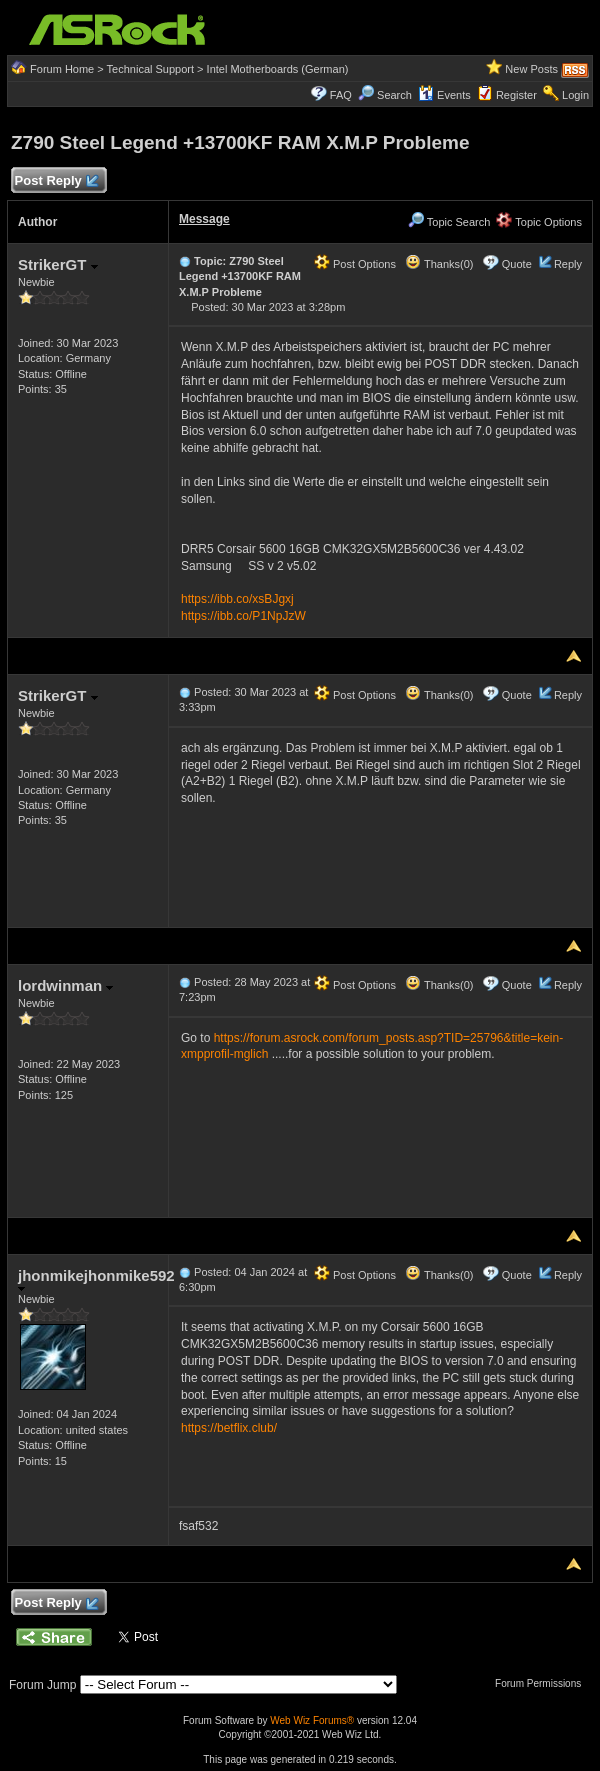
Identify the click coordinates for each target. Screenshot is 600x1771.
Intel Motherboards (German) (278, 69)
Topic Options (539, 222)
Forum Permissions (543, 1683)
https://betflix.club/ (229, 1428)
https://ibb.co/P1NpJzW (243, 616)
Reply (568, 264)
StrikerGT (58, 264)
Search (394, 95)
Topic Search (449, 222)
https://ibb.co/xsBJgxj (237, 599)
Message (204, 219)
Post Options (355, 264)
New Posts (531, 69)
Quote (517, 264)
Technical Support (150, 69)
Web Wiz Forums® (312, 1720)
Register (516, 95)
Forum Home (62, 69)
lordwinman (65, 985)
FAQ (341, 95)
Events (444, 95)
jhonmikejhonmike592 (96, 1279)
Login (575, 95)
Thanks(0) (439, 264)
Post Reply (56, 181)
